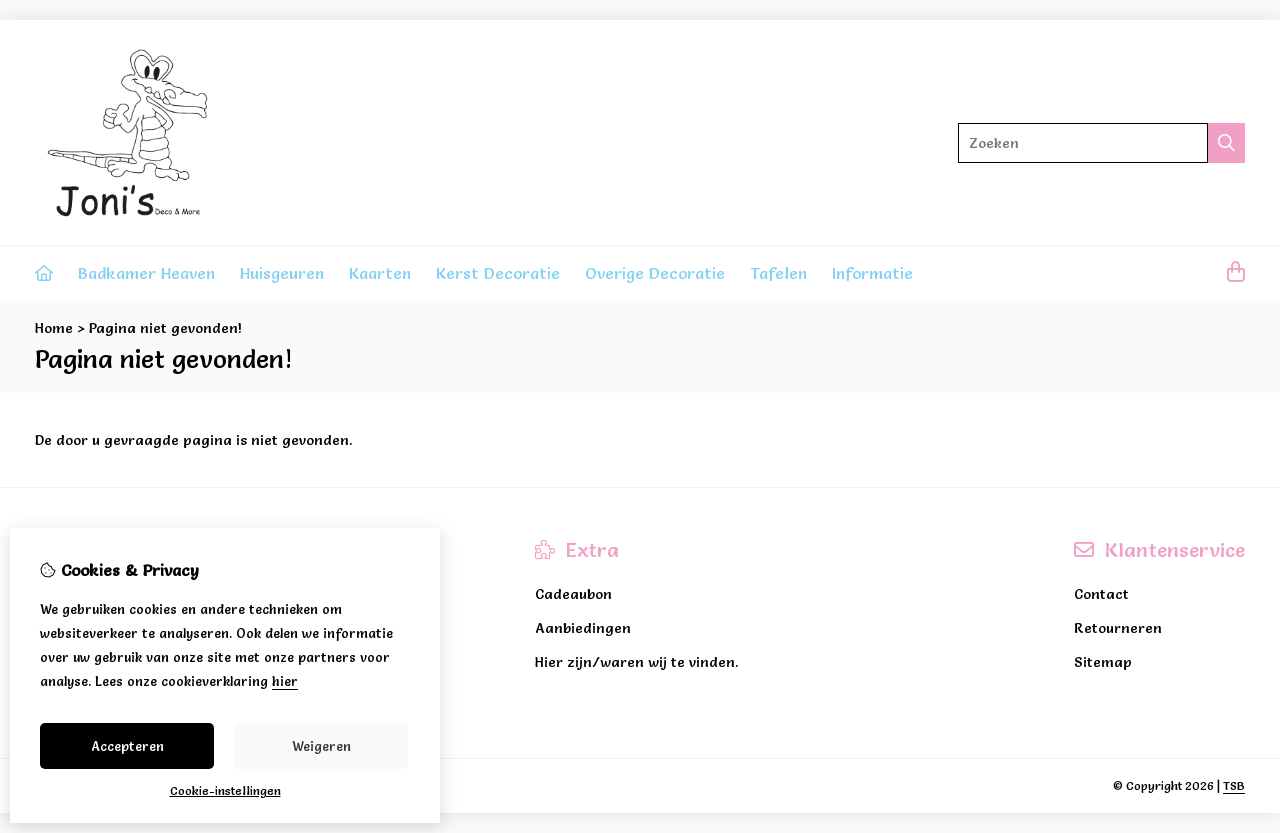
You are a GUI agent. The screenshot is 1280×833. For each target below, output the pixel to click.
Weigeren (321, 746)
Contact (1101, 594)
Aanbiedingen (583, 628)
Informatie (872, 273)
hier (285, 681)
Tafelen (778, 273)
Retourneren (1118, 628)
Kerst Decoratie (498, 273)
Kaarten (380, 273)
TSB (1234, 785)
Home (54, 328)
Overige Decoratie (655, 273)
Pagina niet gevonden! (165, 328)
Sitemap (1103, 662)
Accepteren (127, 746)
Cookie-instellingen (225, 790)
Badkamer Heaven (146, 273)
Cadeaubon (573, 594)
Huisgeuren (282, 273)
